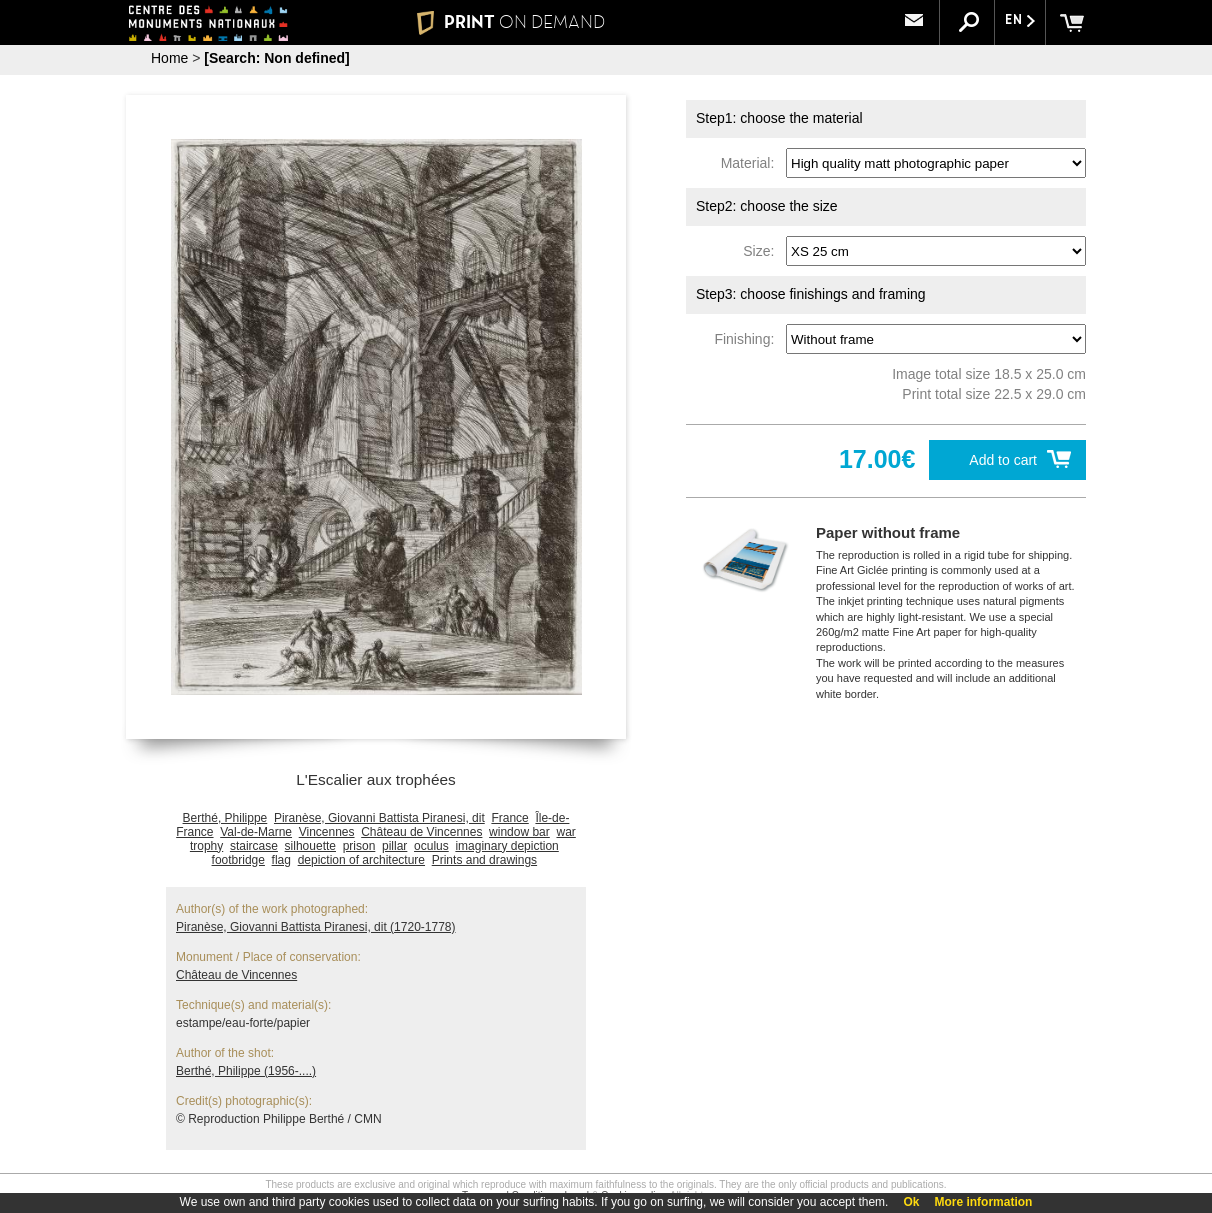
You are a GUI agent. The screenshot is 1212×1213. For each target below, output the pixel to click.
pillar (394, 846)
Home (169, 58)
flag (281, 860)
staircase (254, 846)
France (509, 818)
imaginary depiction (506, 846)
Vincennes (327, 832)
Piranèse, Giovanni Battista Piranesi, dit (379, 818)
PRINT (511, 22)
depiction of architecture (361, 860)
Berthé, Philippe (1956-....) (246, 1071)
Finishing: (748, 339)
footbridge (238, 860)
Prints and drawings (484, 860)
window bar (519, 832)
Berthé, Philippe (225, 818)
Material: (751, 163)
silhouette (310, 846)
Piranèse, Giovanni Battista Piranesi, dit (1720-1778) (316, 927)
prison (359, 846)
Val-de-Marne (256, 832)
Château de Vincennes (421, 832)
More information (983, 1202)
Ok (911, 1202)
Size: (762, 251)
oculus (431, 846)
